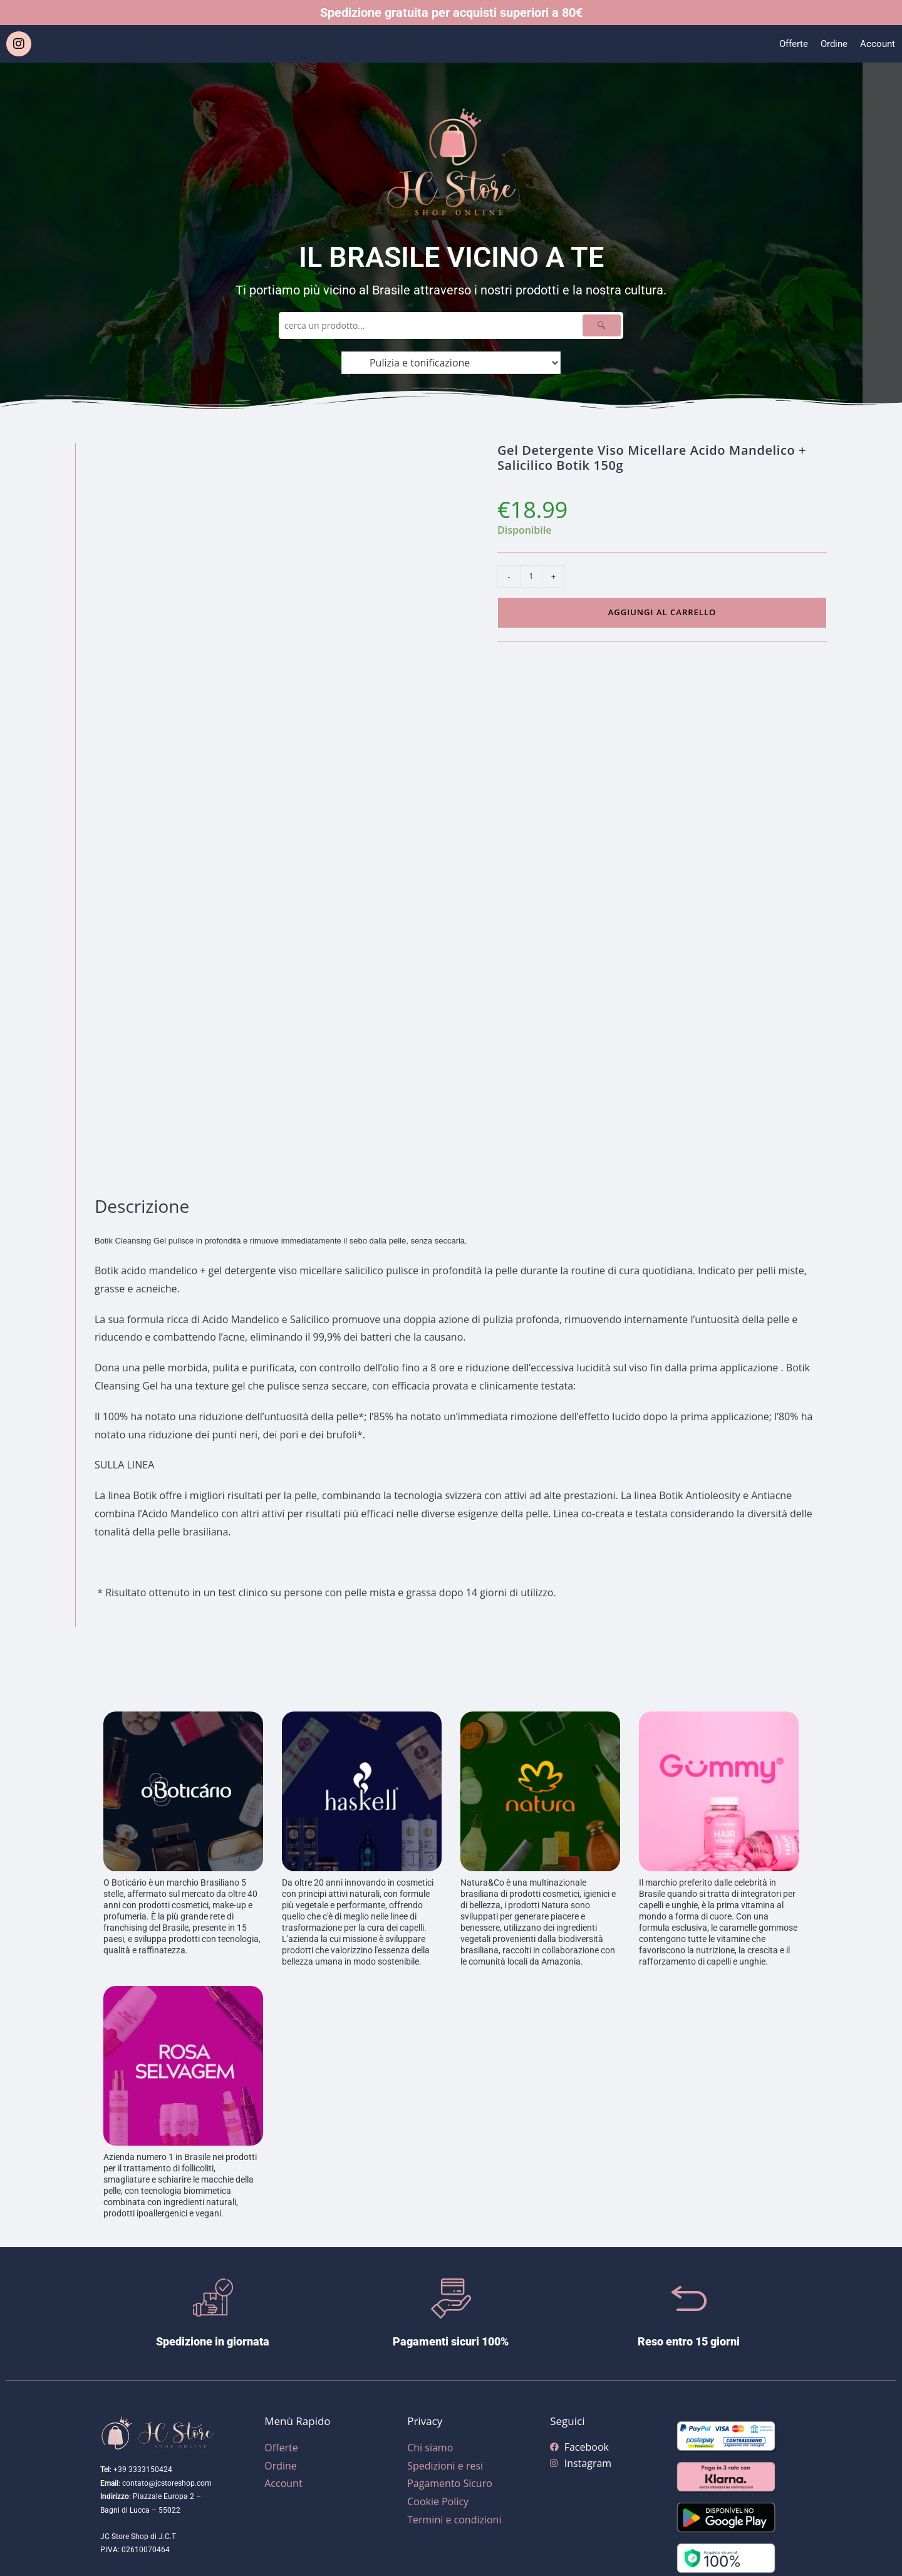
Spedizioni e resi (445, 2466)
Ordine (831, 44)
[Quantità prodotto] (531, 576)
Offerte (789, 44)
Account (877, 44)
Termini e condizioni (454, 2520)
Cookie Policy (438, 2501)
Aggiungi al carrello (662, 612)
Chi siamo (430, 2447)
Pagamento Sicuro (449, 2483)
